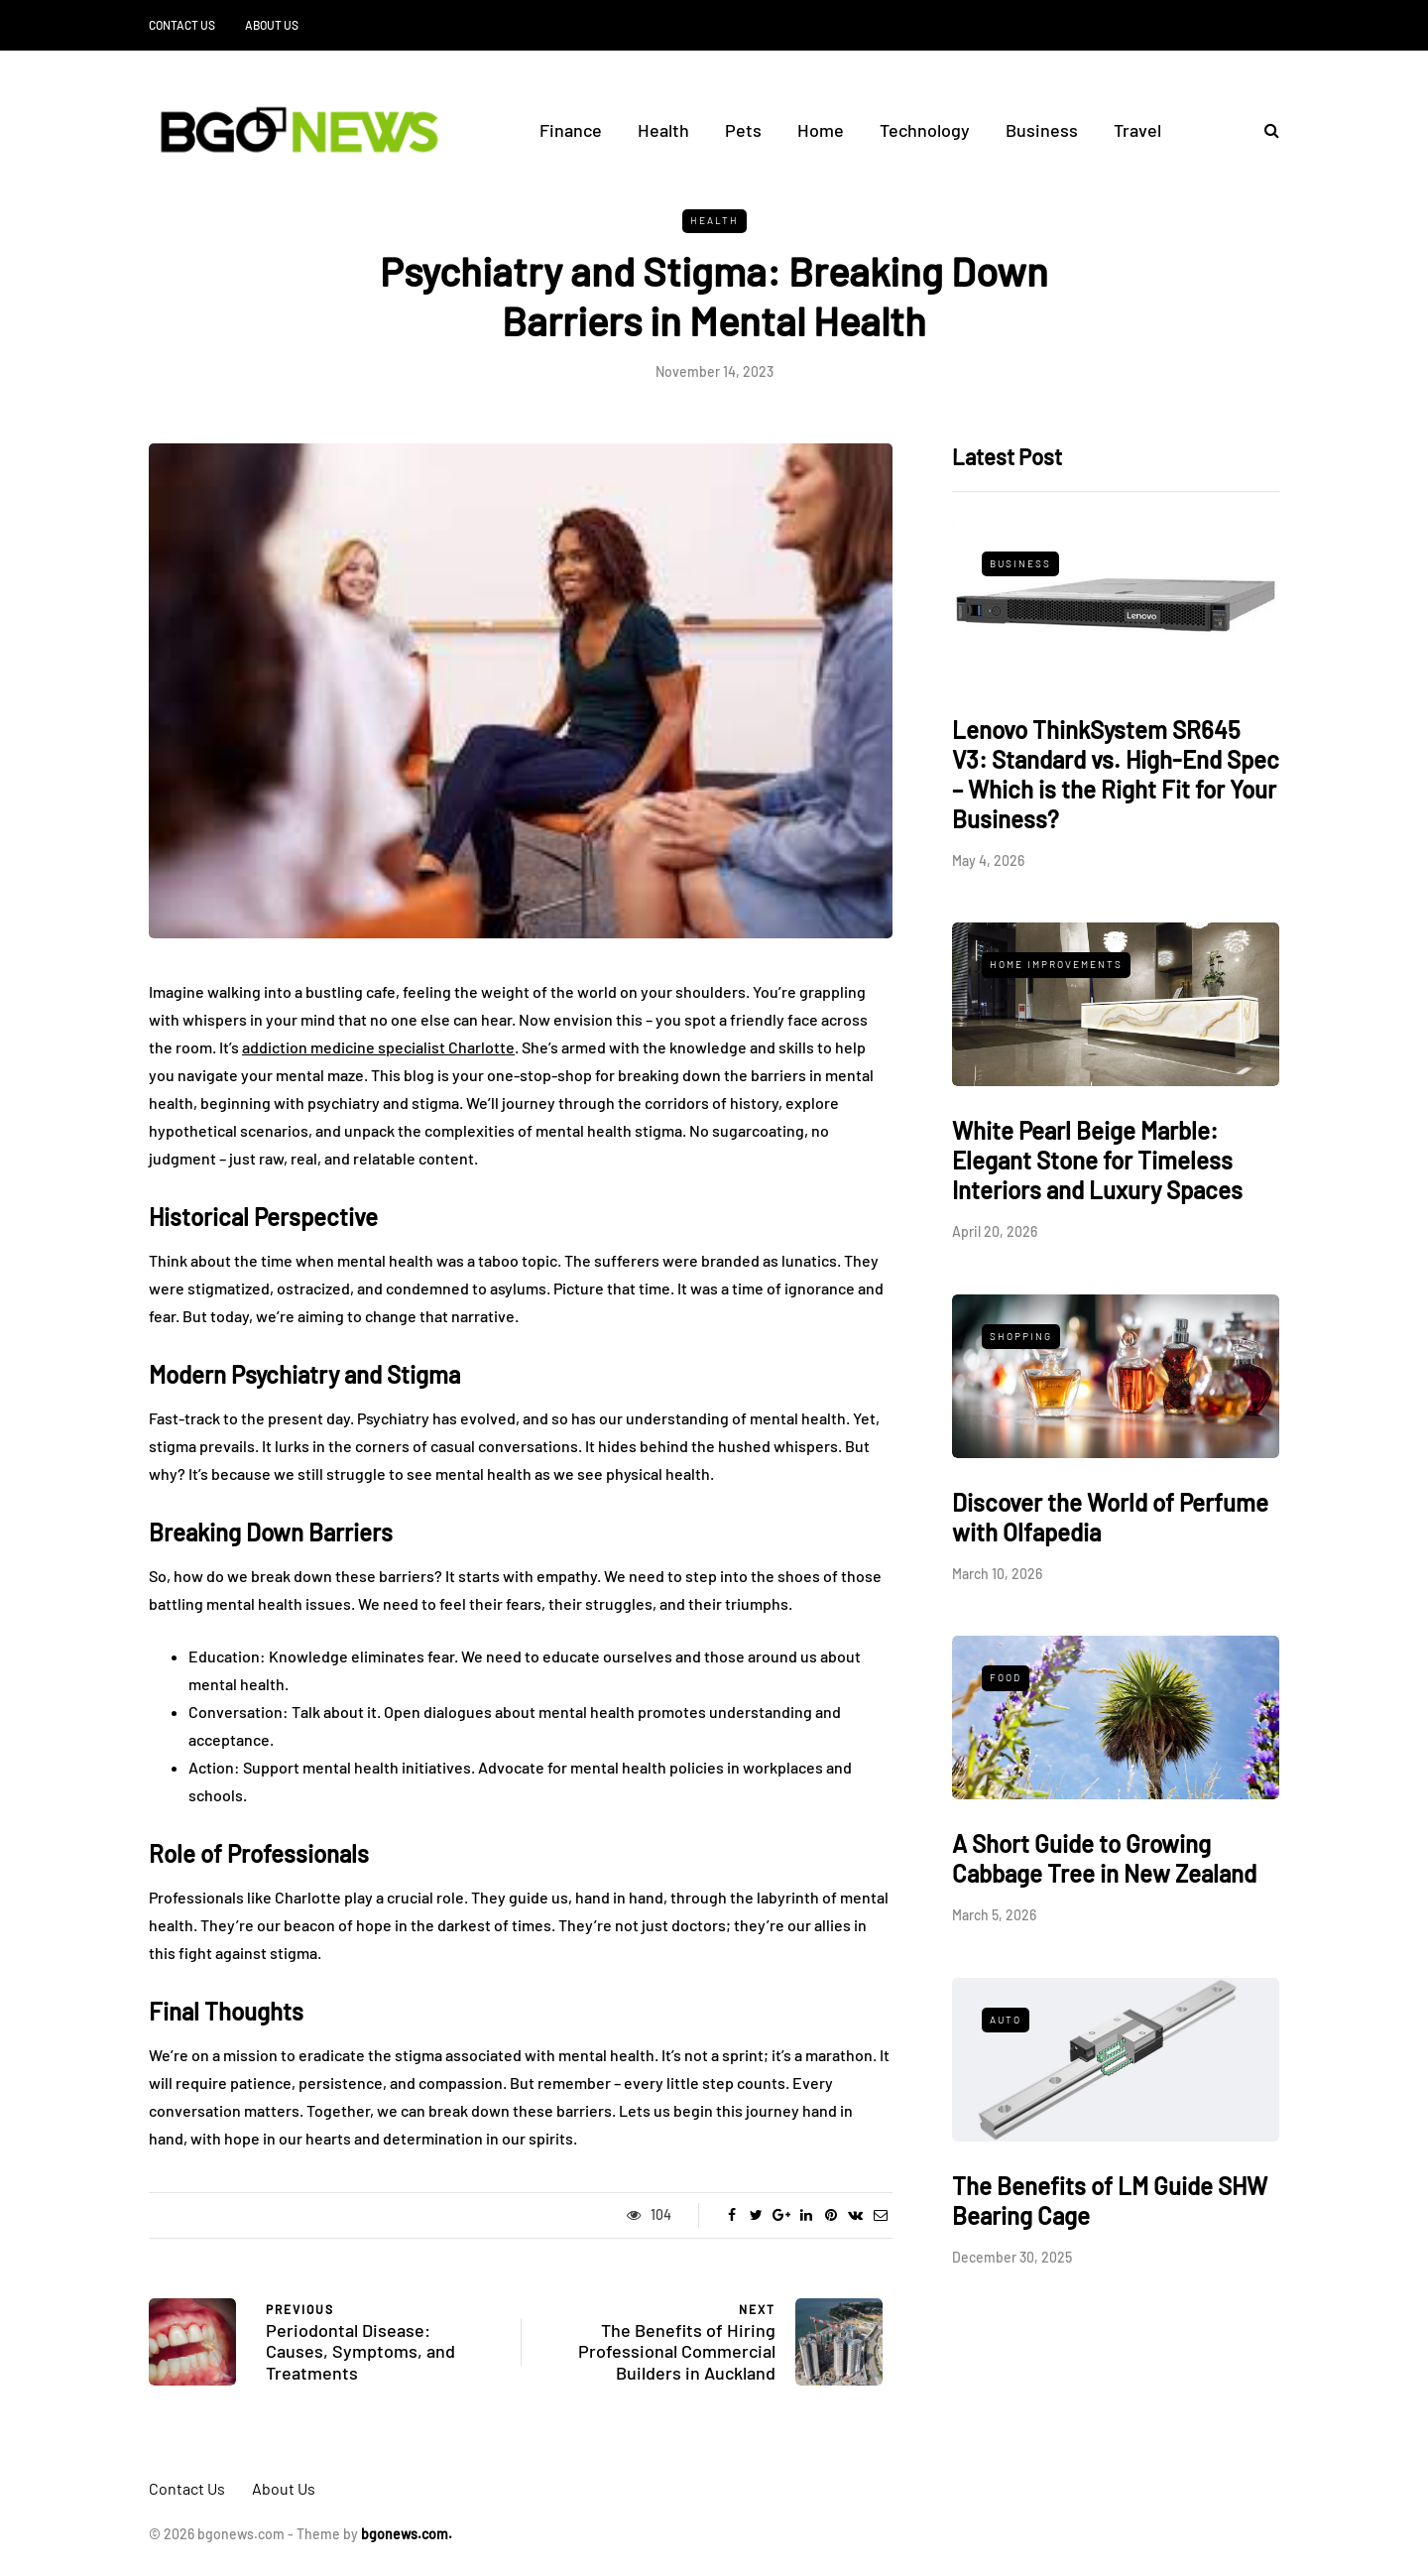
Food (1005, 1677)
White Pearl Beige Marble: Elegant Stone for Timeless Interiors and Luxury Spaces (1097, 1160)
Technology (925, 130)
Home (820, 130)
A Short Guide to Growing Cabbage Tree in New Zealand (1104, 1858)
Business (1042, 130)
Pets (743, 130)
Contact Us (182, 25)
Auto (1005, 2019)
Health (663, 130)
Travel (1137, 130)
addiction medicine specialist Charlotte (378, 1047)
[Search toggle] (1264, 129)
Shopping (1021, 1336)
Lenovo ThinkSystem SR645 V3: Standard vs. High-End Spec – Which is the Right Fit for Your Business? (1115, 774)
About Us (271, 25)
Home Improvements (1056, 964)
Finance (570, 130)
